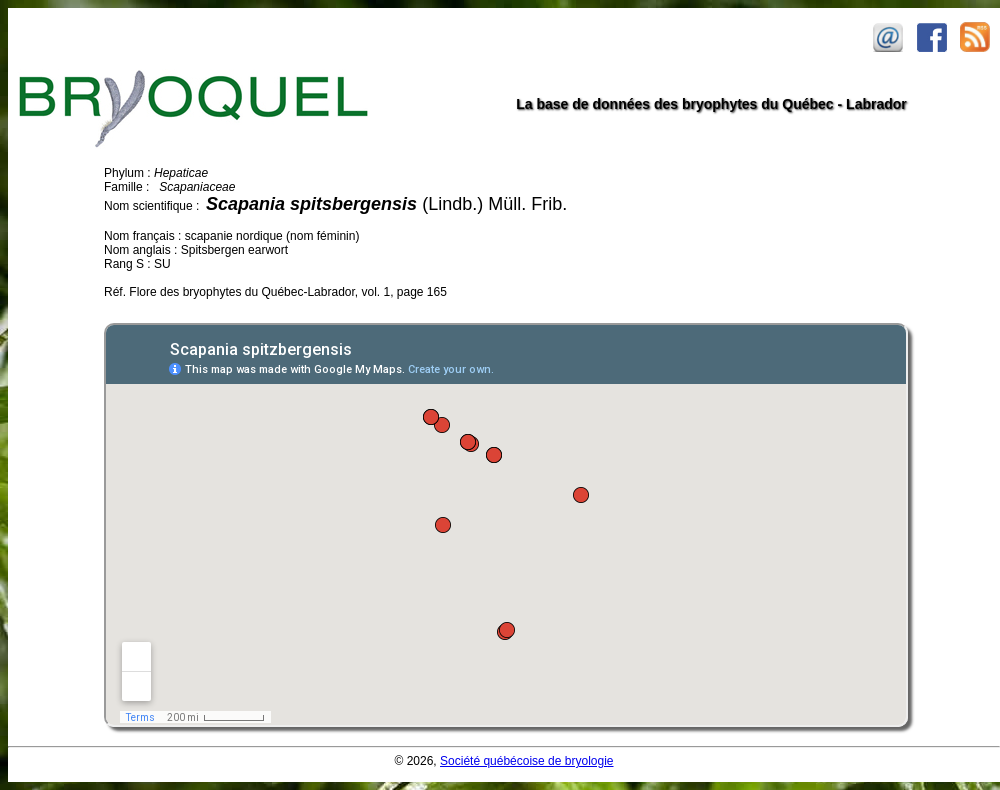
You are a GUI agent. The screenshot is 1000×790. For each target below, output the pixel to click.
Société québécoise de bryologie (526, 761)
